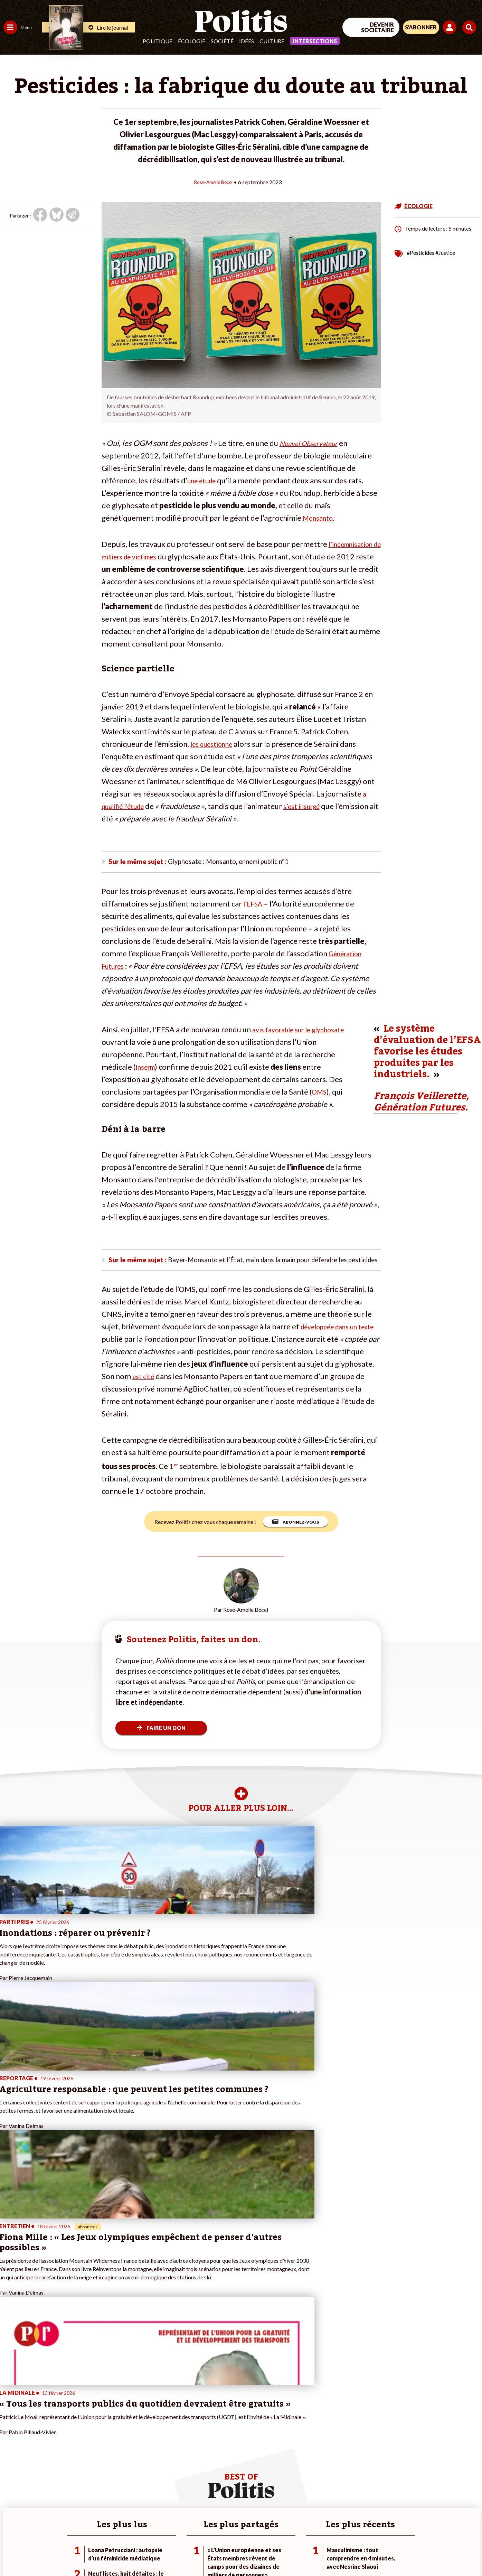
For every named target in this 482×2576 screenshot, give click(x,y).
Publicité (254, 2552)
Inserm (147, 1068)
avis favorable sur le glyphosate (305, 1031)
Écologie (191, 41)
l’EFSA (254, 905)
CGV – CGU (151, 2552)
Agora (10, 2435)
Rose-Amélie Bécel (213, 181)
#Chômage (124, 2464)
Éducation (40, 2450)
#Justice (445, 252)
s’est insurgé (312, 805)
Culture (271, 41)
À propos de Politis (78, 2479)
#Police (121, 2443)
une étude (204, 480)
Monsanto (320, 517)
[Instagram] (459, 2519)
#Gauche (123, 2450)
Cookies (281, 2552)
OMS (320, 1093)
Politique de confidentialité (204, 2552)
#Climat (121, 2435)
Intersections (315, 41)
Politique (157, 41)
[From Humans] (402, 2535)
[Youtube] (437, 2519)
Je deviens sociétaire (81, 2450)
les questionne (214, 743)
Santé (35, 2457)
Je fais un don (73, 2443)
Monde (11, 2479)
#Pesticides (420, 252)
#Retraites (124, 2457)
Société (222, 41)
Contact (13, 2552)
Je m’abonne (71, 2457)
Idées (246, 41)
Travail (36, 2435)
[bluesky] (415, 2519)
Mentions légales (50, 2552)
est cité (185, 1392)
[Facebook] (394, 2519)
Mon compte (72, 2486)
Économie (39, 2443)
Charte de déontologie (103, 2552)
